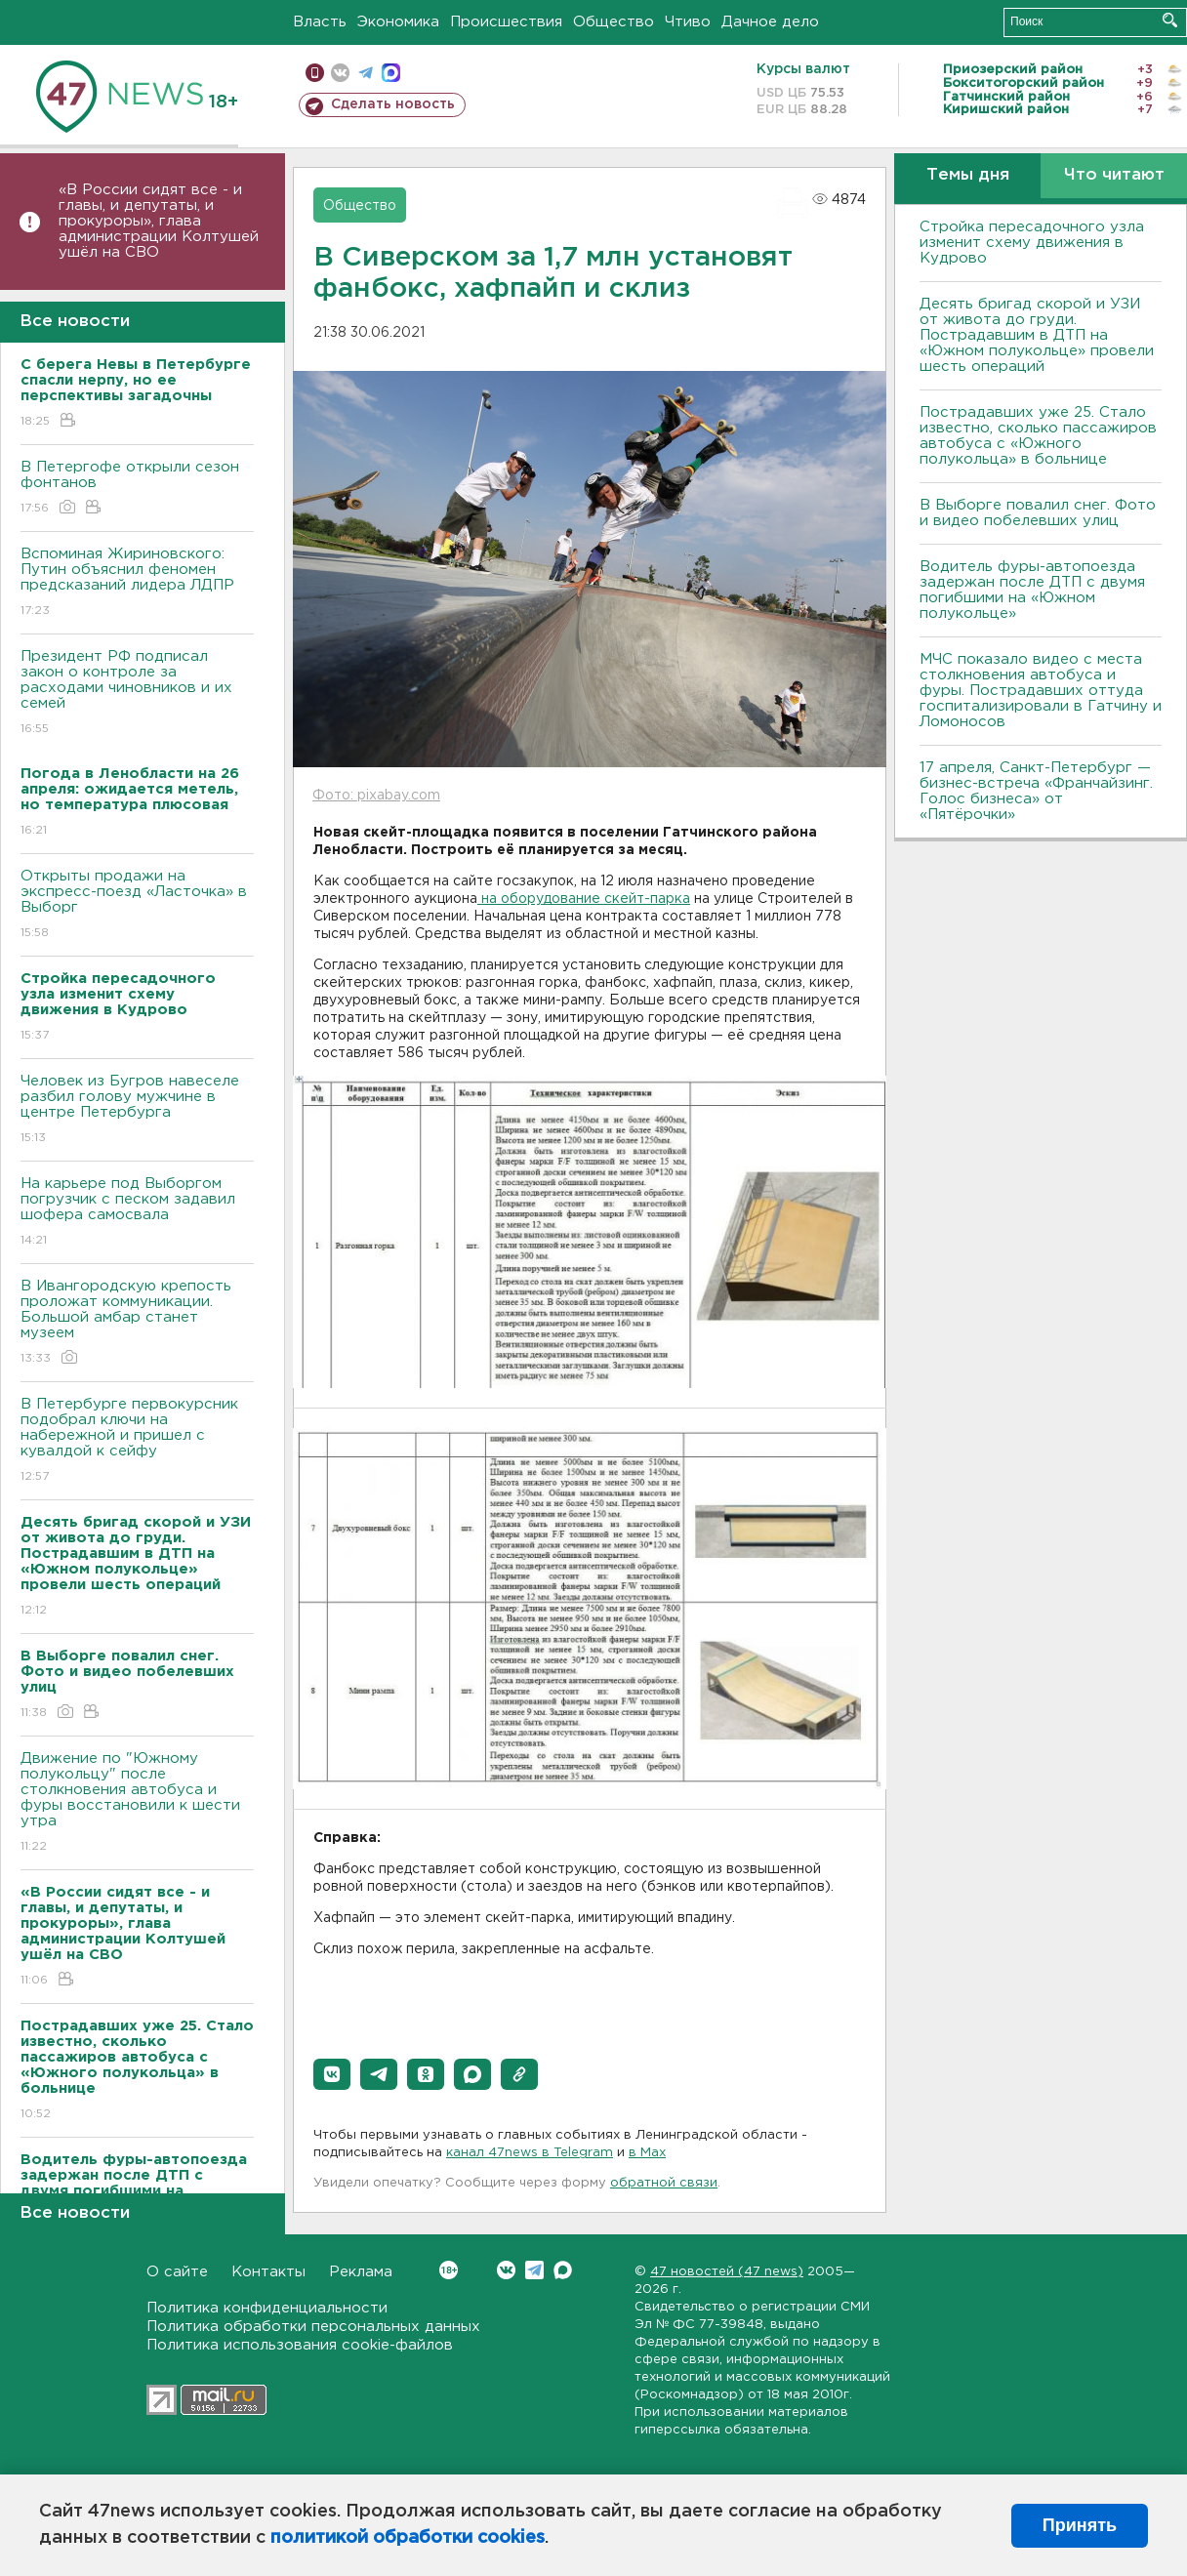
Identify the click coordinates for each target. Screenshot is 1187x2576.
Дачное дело (770, 22)
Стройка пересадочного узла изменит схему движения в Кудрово (1032, 243)
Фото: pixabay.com (376, 795)
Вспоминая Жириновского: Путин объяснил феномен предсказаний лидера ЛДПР (137, 583)
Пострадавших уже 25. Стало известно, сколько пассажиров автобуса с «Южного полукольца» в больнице (1038, 436)
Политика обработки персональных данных (313, 2326)
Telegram (534, 2270)
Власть (320, 22)
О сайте (177, 2272)
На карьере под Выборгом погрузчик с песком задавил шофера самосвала (137, 1212)
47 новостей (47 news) (726, 2272)
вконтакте (340, 72)
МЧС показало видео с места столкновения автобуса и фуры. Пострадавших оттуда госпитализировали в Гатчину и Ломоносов (1041, 690)
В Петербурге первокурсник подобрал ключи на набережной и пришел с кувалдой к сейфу (137, 1441)
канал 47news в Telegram (529, 2152)
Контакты (268, 2272)
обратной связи (663, 2183)
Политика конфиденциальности (267, 2308)
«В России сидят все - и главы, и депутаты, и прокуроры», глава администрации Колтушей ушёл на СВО (159, 221)
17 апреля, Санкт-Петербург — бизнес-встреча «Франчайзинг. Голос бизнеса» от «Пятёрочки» (1036, 791)
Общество (613, 22)
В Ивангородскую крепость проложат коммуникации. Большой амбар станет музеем (137, 1323)
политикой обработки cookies (407, 2538)
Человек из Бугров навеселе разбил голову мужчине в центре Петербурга (137, 1110)
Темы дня (967, 175)
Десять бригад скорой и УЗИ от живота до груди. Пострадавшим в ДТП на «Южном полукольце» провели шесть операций (1037, 335)
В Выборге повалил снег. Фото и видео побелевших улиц (1038, 513)
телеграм (365, 72)
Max (562, 2270)
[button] (331, 2074)
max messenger (391, 72)
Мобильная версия (315, 72)
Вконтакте (448, 2270)
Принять (1080, 2525)
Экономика (398, 22)
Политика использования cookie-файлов (299, 2345)
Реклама (360, 2272)
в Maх (647, 2152)
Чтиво (688, 22)
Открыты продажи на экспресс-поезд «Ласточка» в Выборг (137, 905)
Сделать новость (393, 104)
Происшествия (506, 22)
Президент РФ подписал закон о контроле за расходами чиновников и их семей (137, 693)
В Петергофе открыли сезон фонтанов (137, 488)
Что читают (1114, 175)
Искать (1170, 20)
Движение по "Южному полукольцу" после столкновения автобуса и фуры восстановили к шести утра (137, 1803)
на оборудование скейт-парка (583, 899)
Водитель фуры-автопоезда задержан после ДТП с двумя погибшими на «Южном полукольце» (1032, 590)
